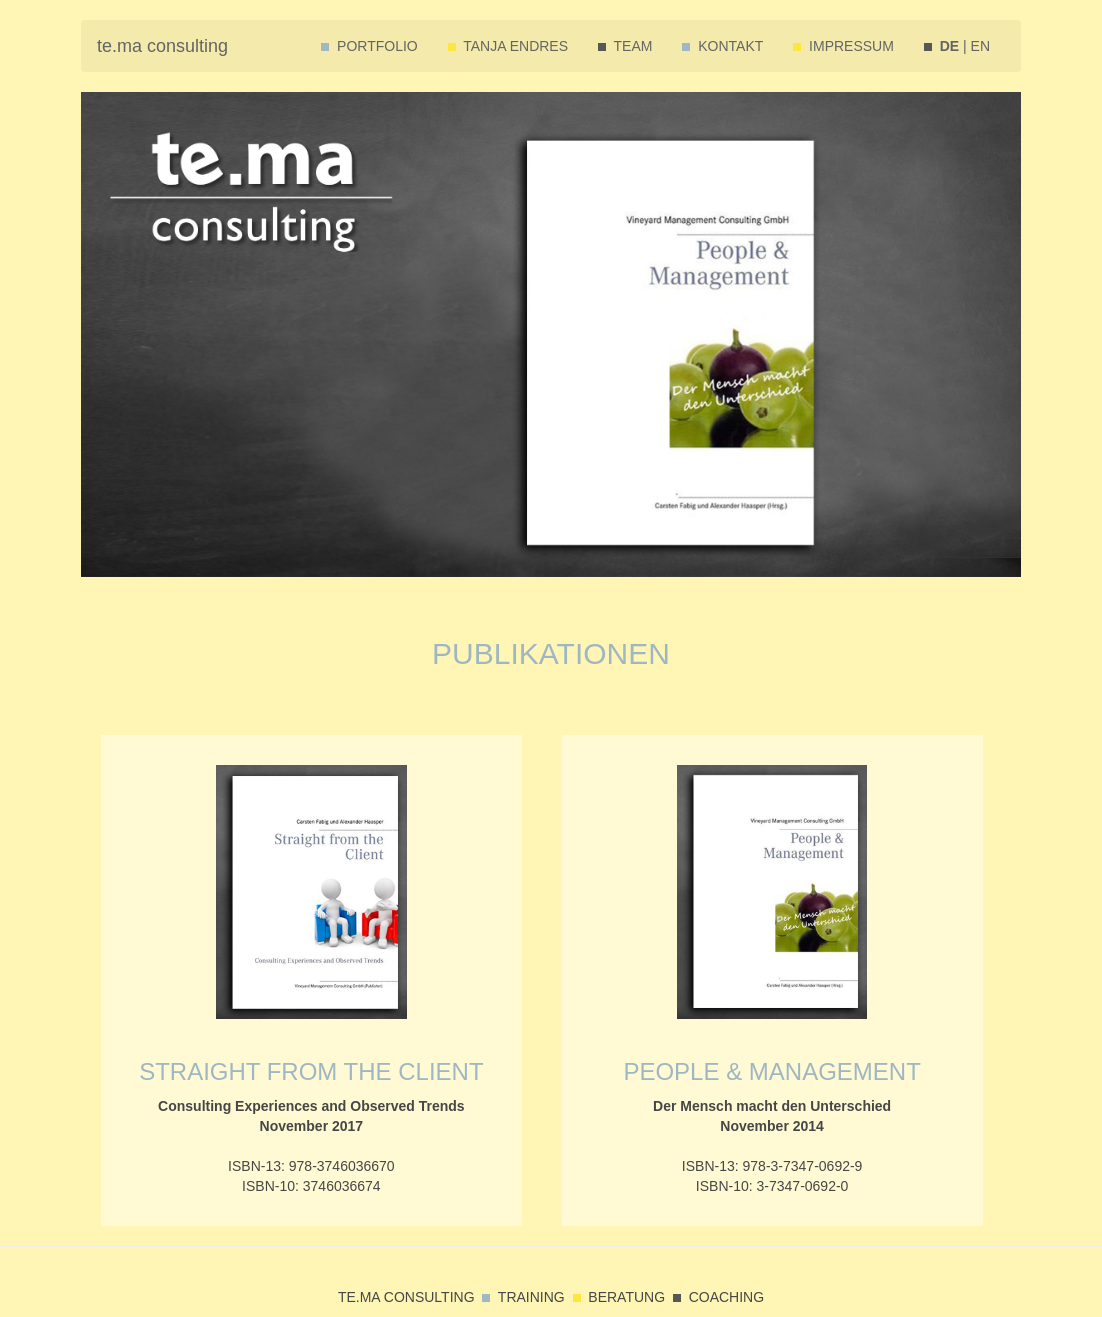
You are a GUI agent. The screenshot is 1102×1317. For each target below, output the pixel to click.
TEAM (625, 46)
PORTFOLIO (369, 46)
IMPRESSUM (843, 46)
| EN (957, 46)
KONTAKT (722, 46)
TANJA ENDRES (508, 46)
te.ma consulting (162, 46)
